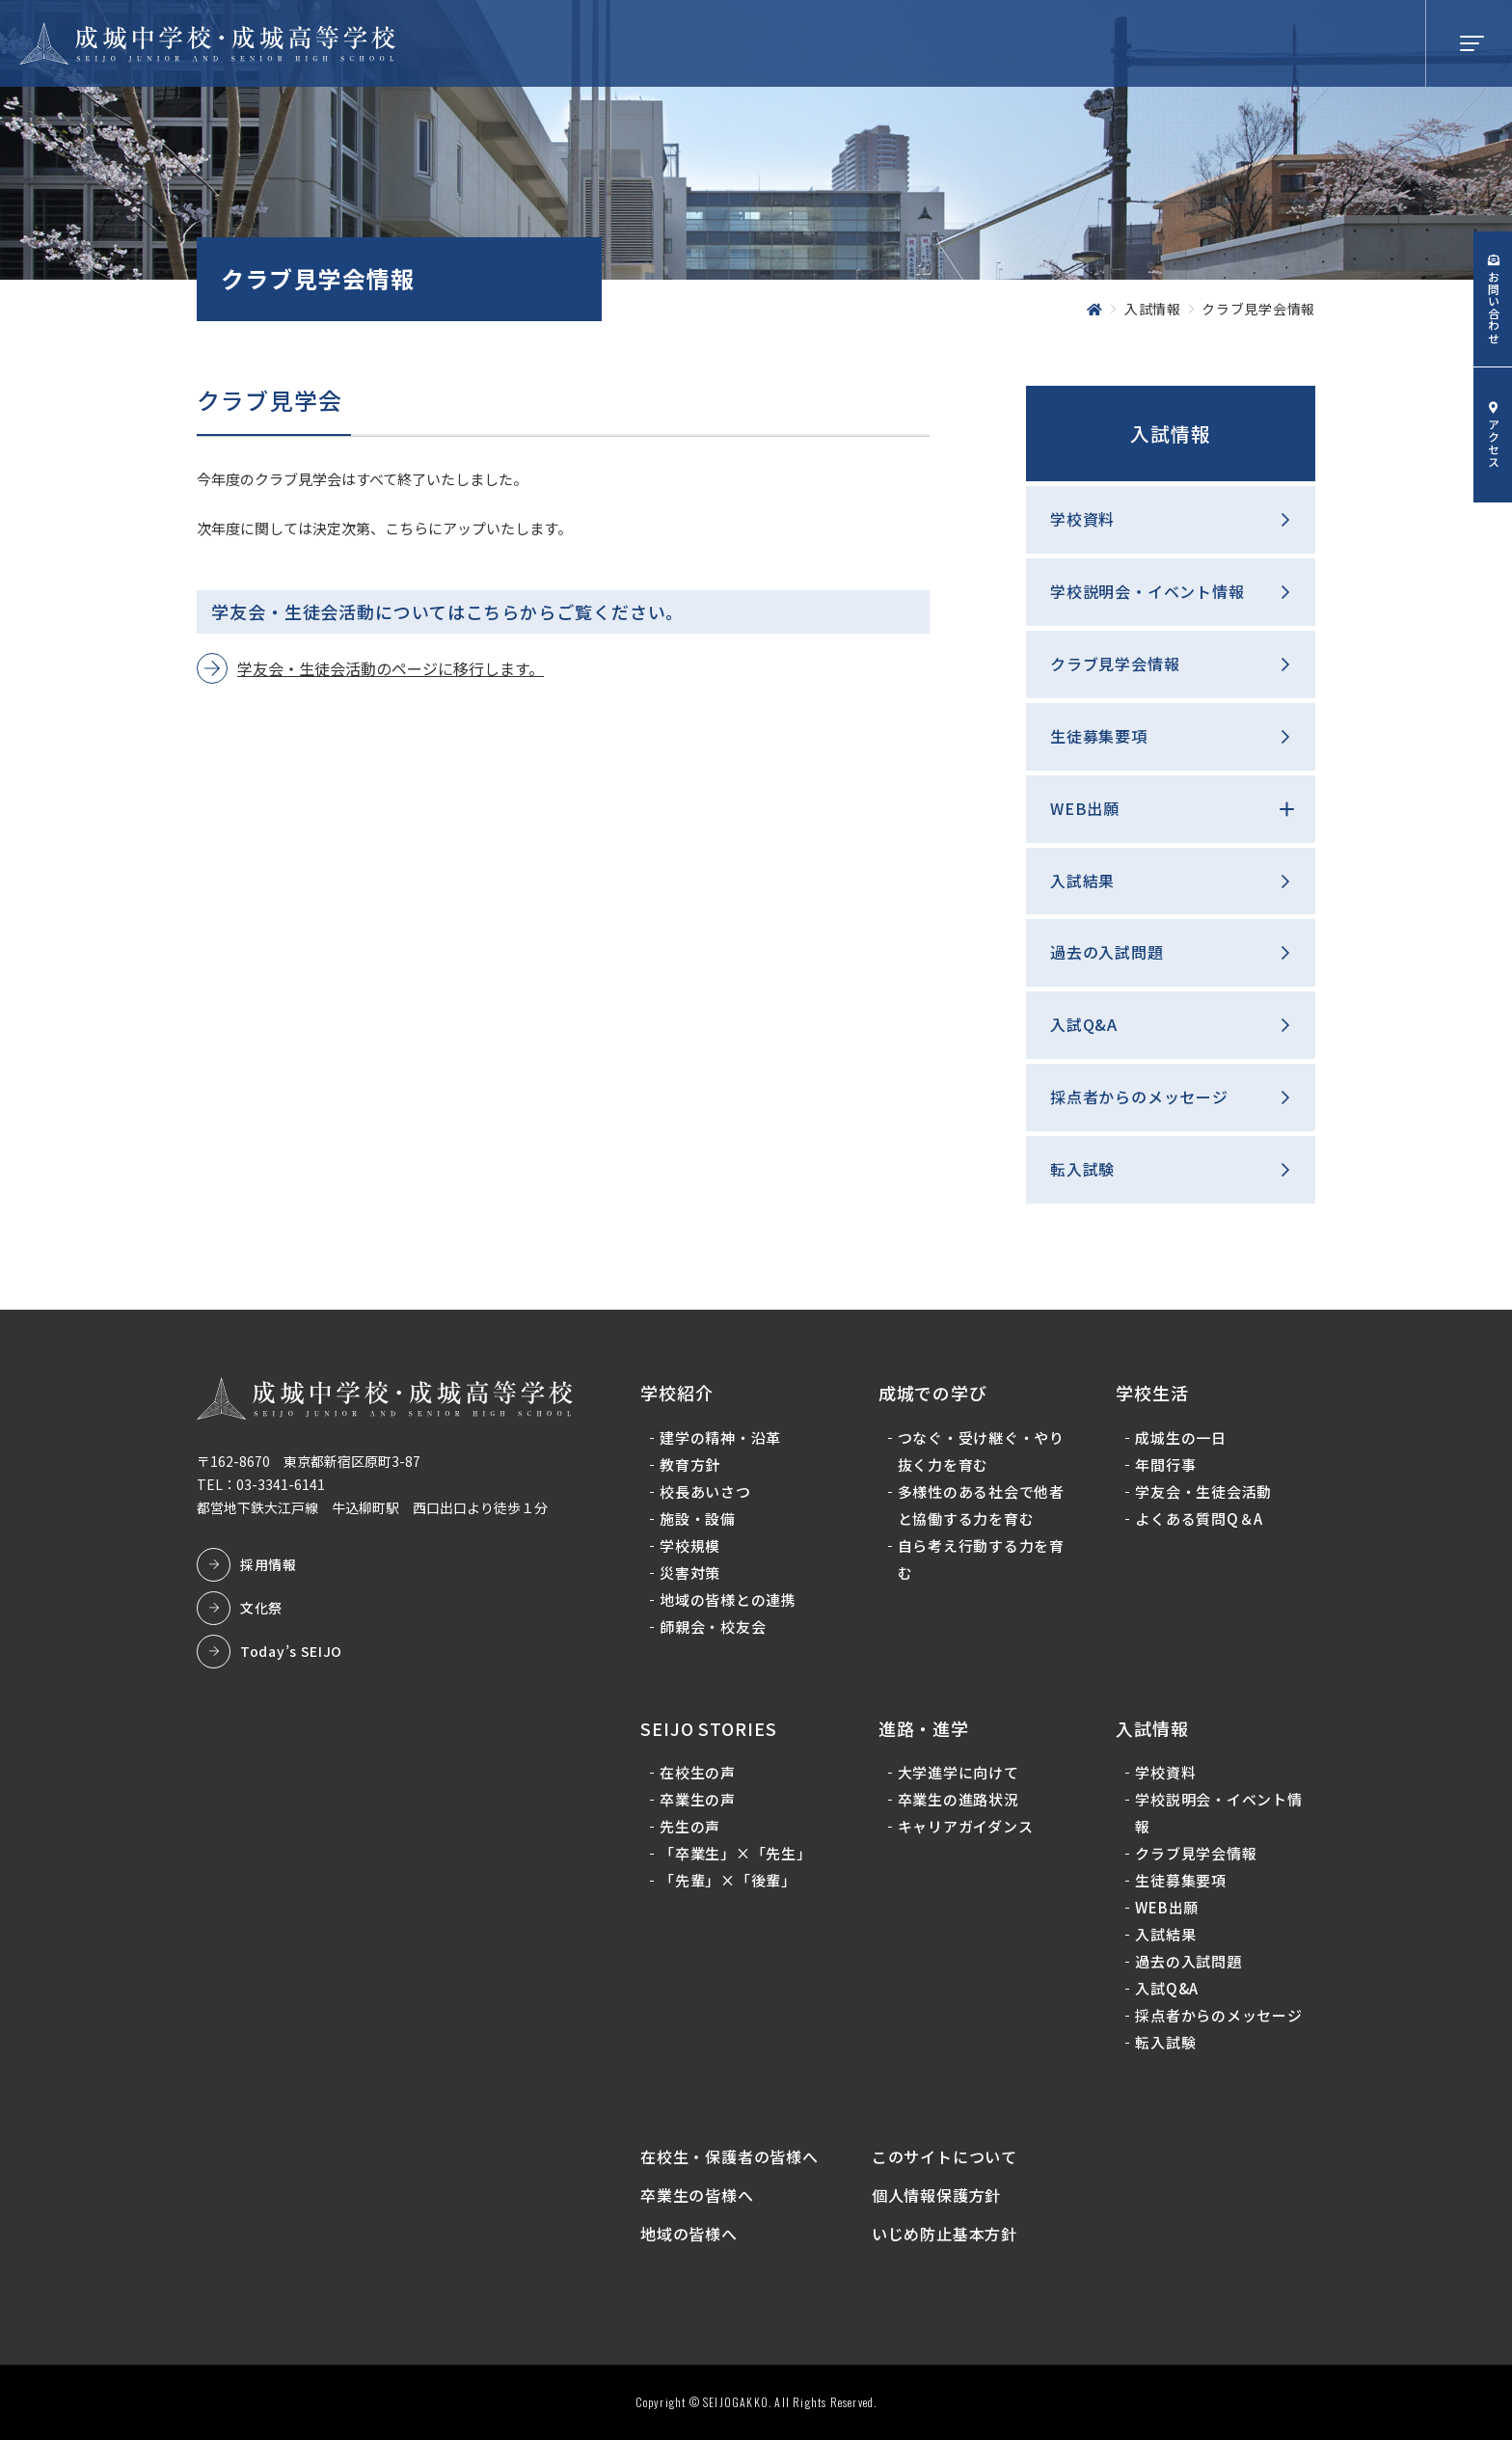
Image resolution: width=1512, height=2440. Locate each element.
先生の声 (690, 1826)
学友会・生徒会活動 (1203, 1491)
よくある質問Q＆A (1199, 1518)
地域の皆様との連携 (728, 1599)
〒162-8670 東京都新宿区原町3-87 (308, 1461)
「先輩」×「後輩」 (728, 1880)
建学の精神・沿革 (720, 1437)
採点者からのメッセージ (1139, 1096)
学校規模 (690, 1545)
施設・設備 (698, 1518)
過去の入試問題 (1107, 951)
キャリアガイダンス (966, 1826)
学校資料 (1082, 518)
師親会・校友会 (713, 1626)
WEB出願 (1085, 808)
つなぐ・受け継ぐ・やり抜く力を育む (981, 1451)
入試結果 (1082, 880)
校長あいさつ (705, 1491)
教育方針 (690, 1464)
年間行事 (1165, 1464)
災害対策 (690, 1572)
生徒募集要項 (1099, 735)
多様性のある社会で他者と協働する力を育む (981, 1505)
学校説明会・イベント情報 (1147, 591)
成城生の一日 (1181, 1437)
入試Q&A (1084, 1024)
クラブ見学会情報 (1114, 663)
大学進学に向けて (958, 1772)
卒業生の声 (698, 1799)
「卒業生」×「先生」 (736, 1853)
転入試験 (1082, 1168)
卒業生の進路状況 (958, 1799)
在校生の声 (698, 1772)
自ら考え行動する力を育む (981, 1559)
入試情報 (1170, 433)
